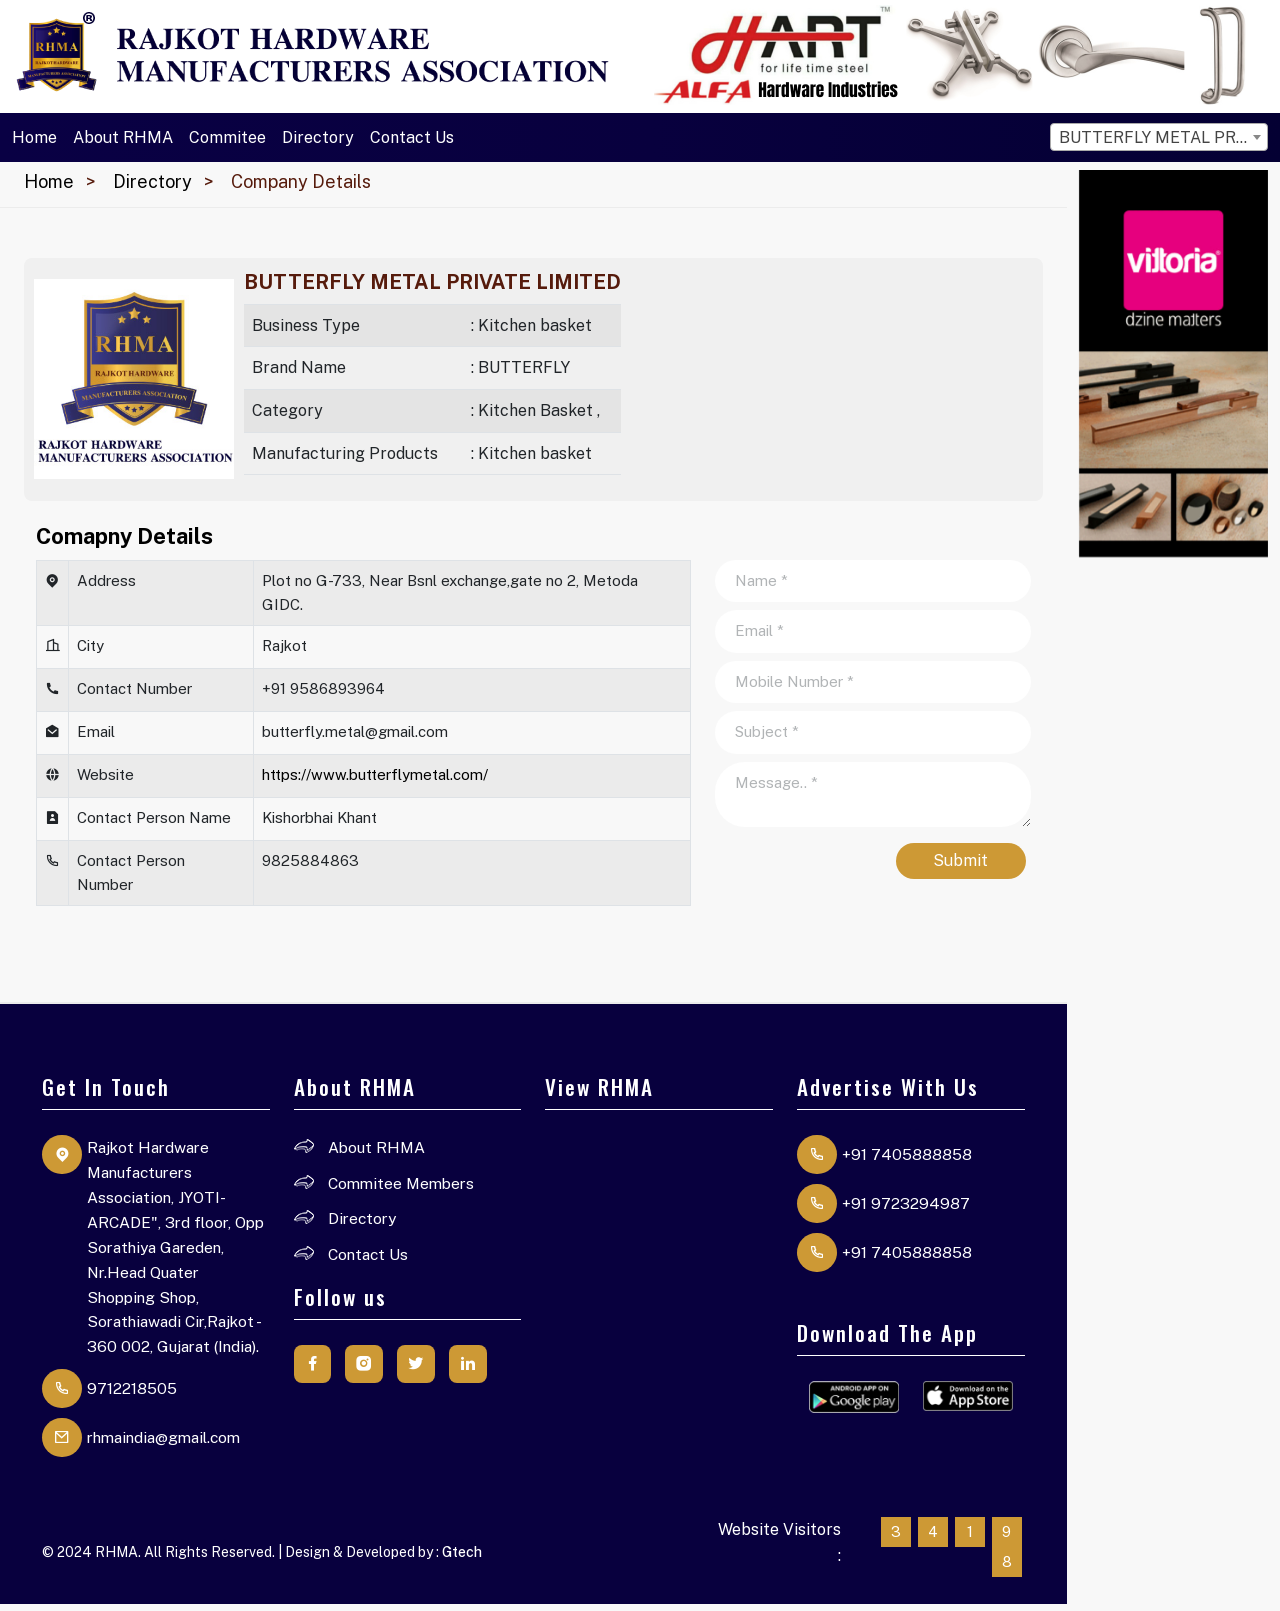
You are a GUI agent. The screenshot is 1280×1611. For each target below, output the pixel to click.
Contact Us (412, 137)
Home (34, 137)
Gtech (462, 1558)
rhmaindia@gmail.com (169, 1443)
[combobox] (1159, 137)
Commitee (227, 137)
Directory (318, 137)
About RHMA (123, 137)
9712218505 (132, 1394)
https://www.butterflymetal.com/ (375, 774)
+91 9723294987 (906, 1203)
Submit (960, 860)
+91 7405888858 (907, 1154)
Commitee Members (404, 1183)
